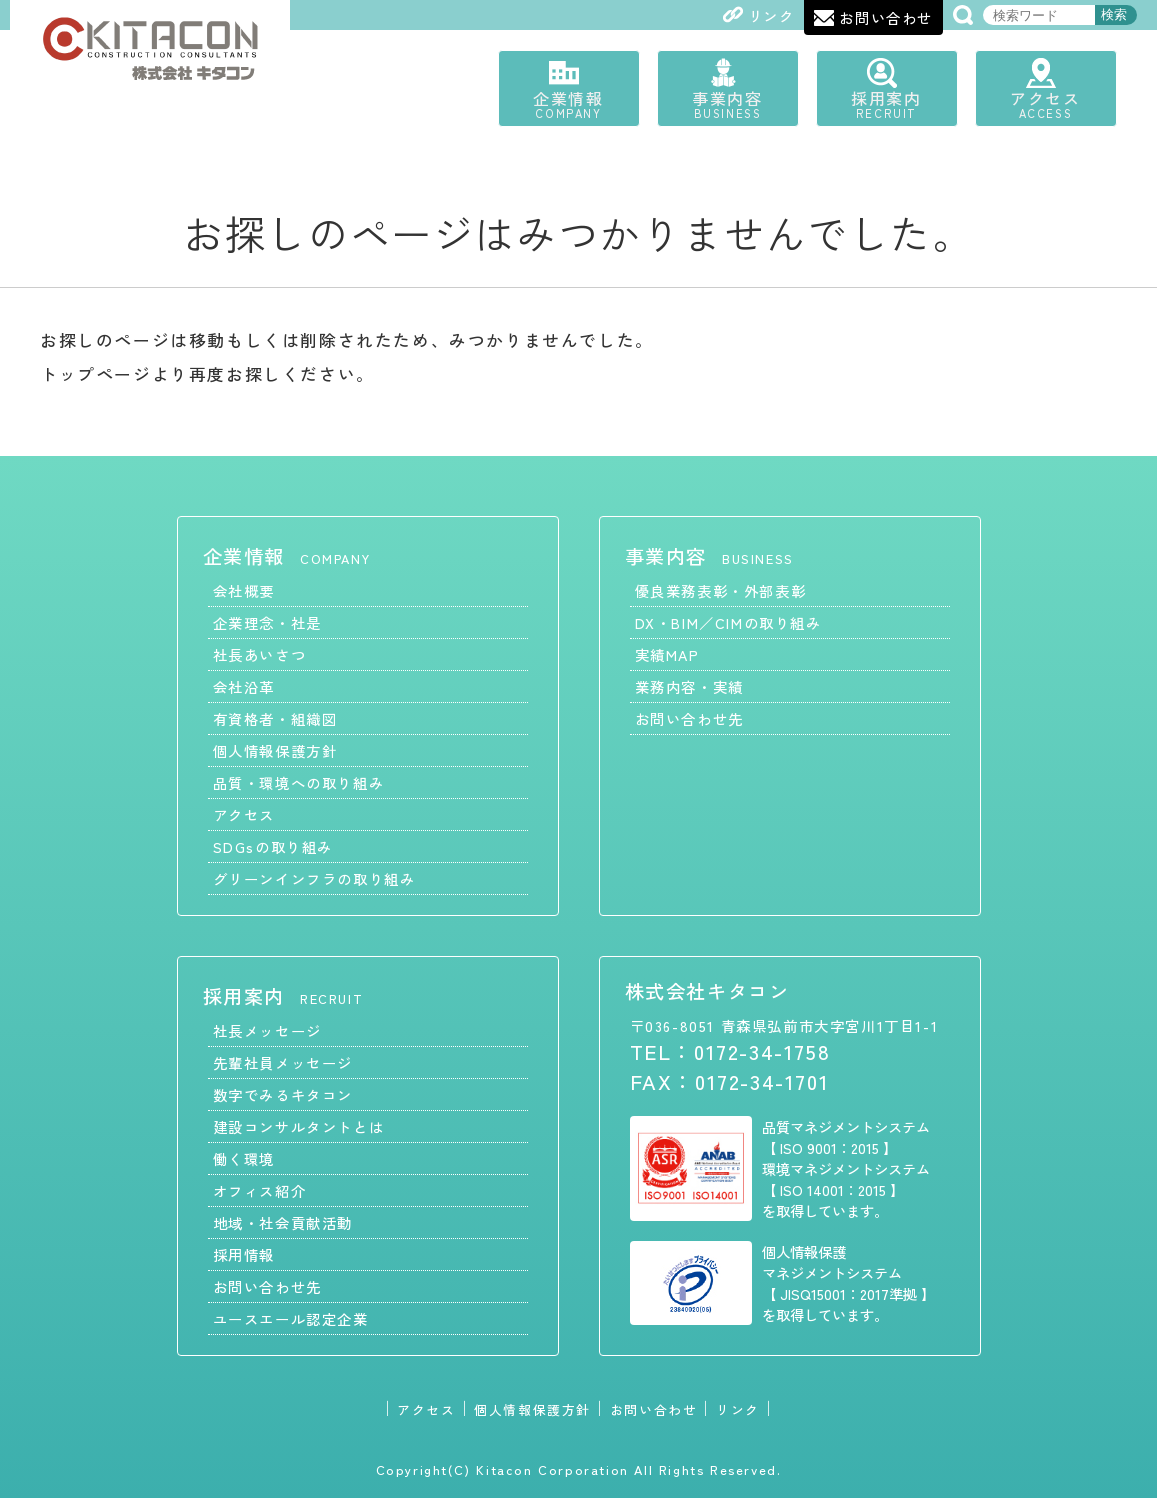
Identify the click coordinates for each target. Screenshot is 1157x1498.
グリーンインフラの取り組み (314, 877)
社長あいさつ (260, 653)
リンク (738, 1408)
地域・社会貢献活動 (283, 1221)
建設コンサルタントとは (299, 1125)
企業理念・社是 (267, 621)
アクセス (1050, 103)
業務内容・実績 (689, 685)
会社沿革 (244, 685)
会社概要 (244, 589)
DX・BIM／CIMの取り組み (728, 621)
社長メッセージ (267, 1029)
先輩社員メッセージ (283, 1061)
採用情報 (244, 1253)
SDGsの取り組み (273, 845)
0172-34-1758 (762, 1050)
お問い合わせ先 (689, 717)
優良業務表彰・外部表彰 (721, 589)
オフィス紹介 (260, 1189)
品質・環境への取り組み (299, 781)
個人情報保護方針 (275, 749)
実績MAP (667, 653)
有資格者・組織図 (275, 717)
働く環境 (244, 1157)
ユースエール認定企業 (291, 1317)
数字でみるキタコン (283, 1093)
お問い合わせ (654, 1408)
